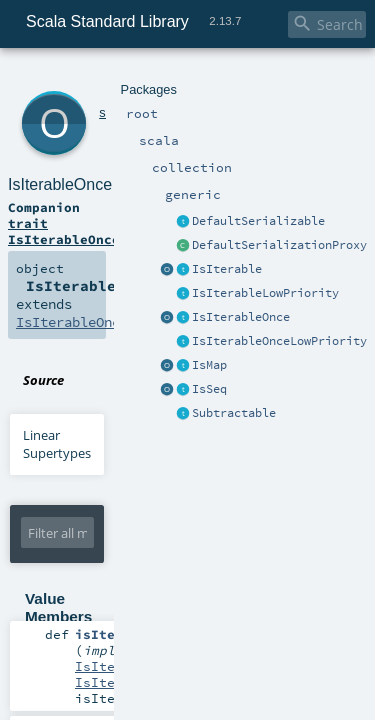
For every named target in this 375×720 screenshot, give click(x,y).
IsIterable (115, 525)
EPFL (269, 671)
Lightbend (313, 671)
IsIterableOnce (139, 99)
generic (183, 77)
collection (131, 77)
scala (87, 77)
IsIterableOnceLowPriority (103, 200)
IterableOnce (123, 604)
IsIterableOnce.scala (210, 258)
